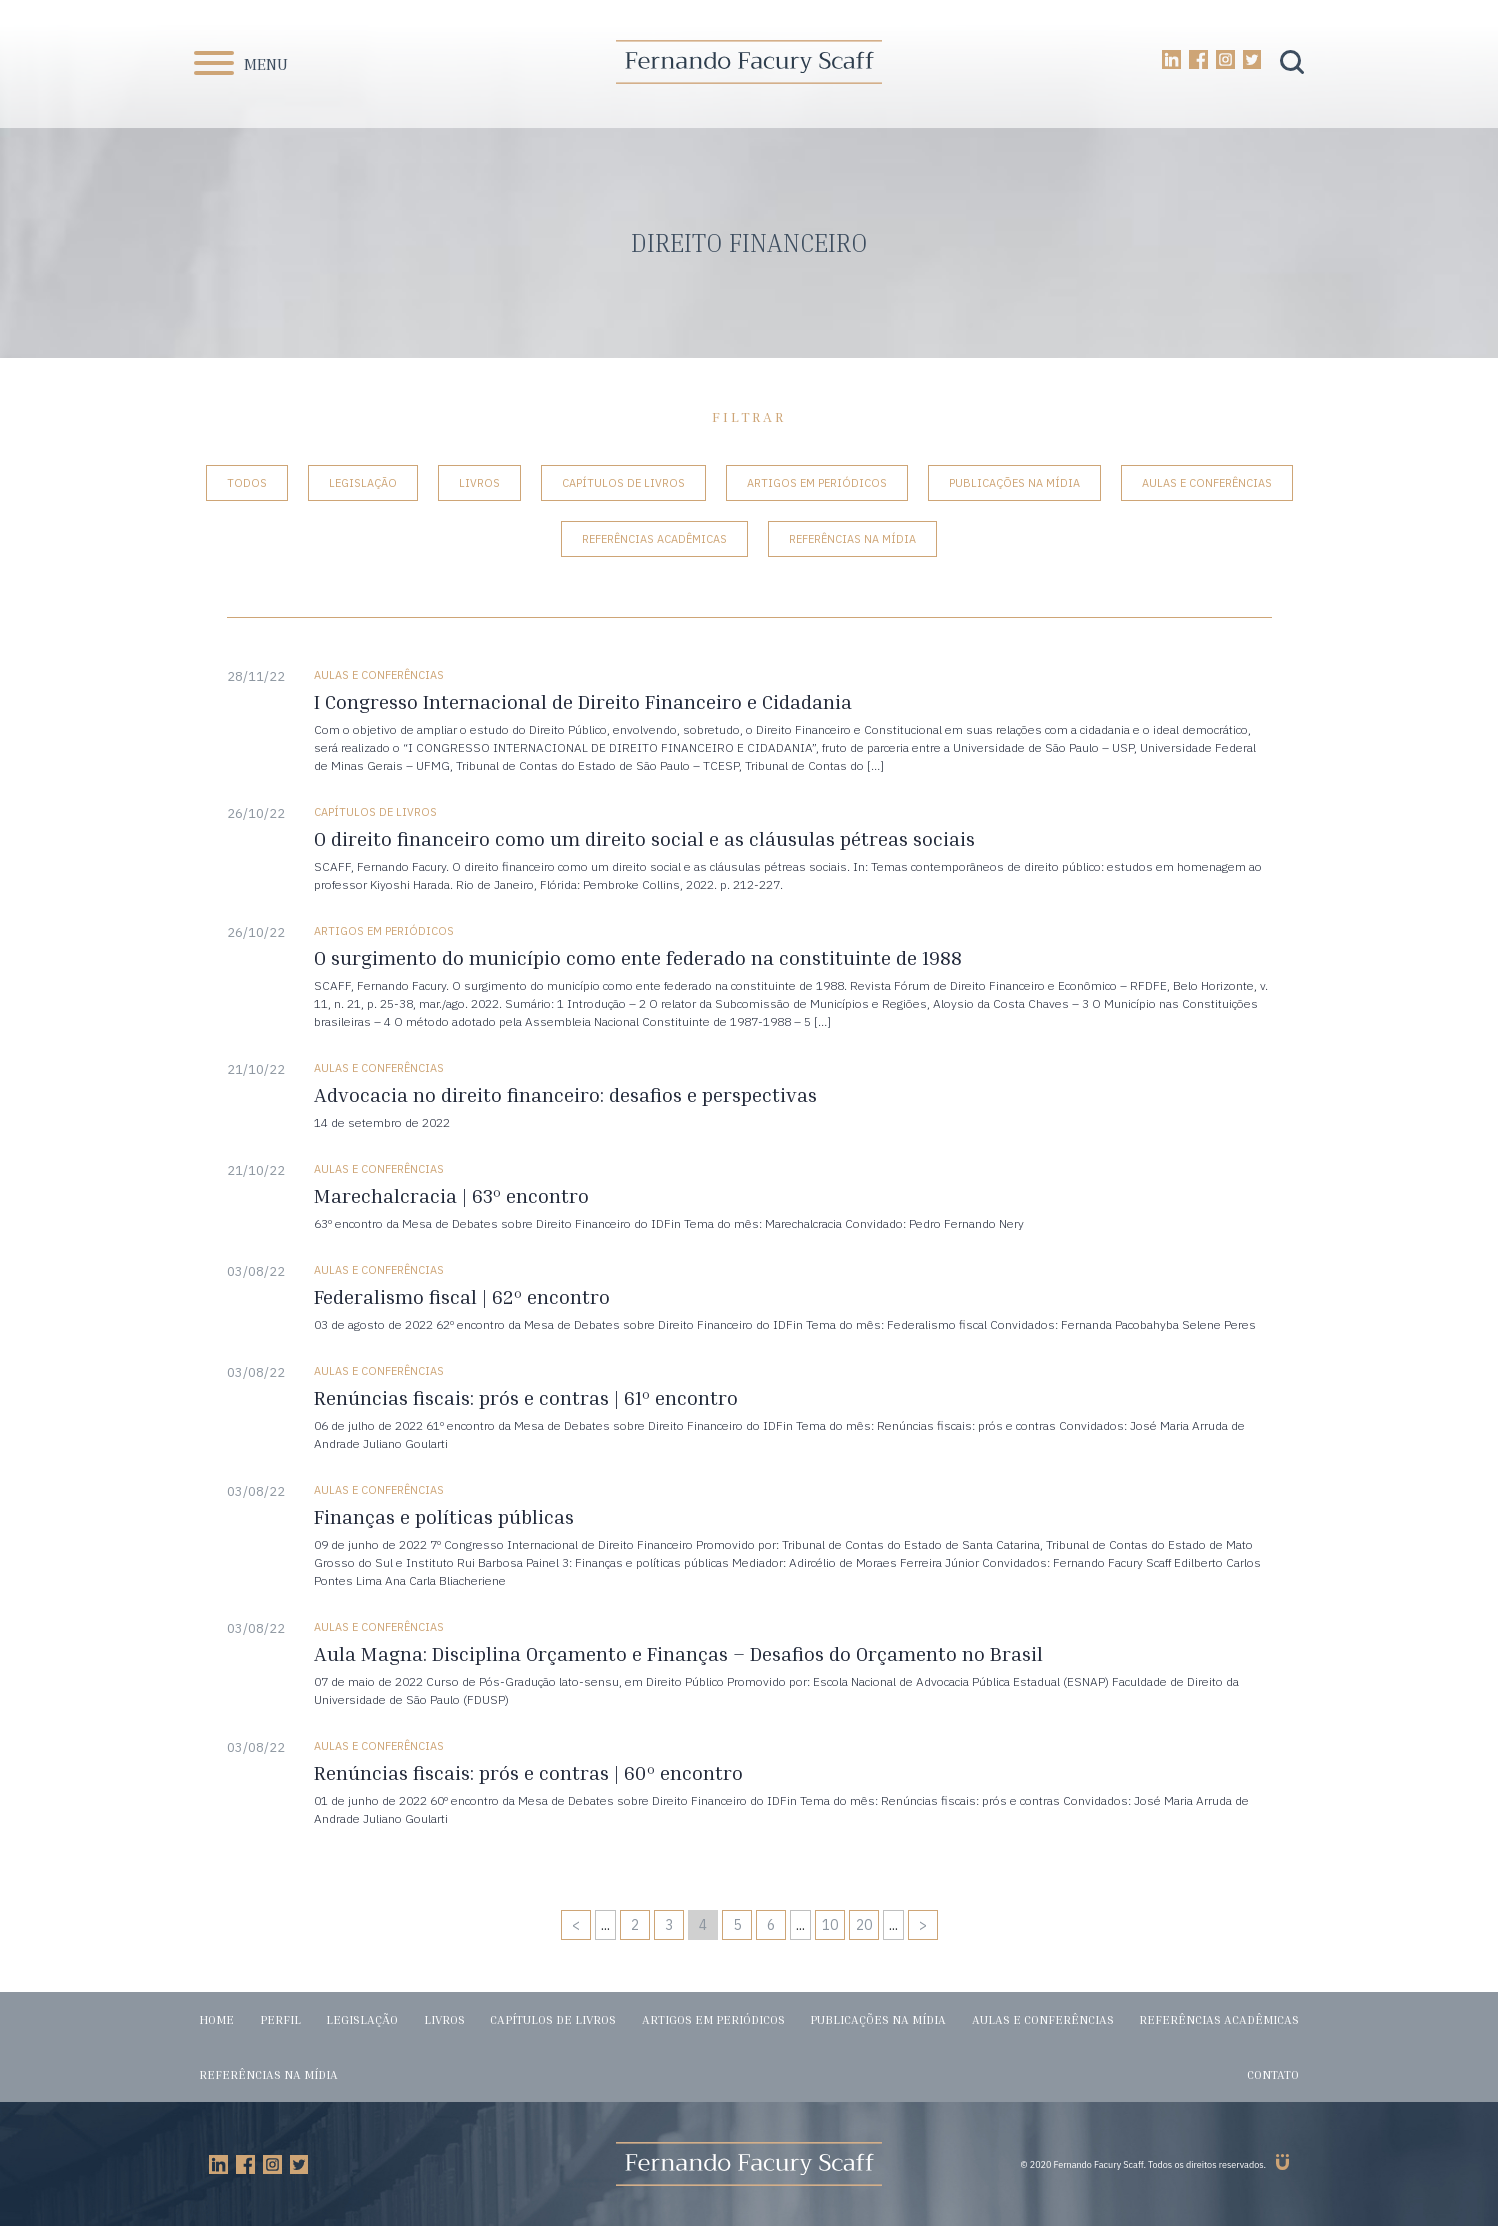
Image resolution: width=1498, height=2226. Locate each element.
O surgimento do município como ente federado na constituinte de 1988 (638, 957)
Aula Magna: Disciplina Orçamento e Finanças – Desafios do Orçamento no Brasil (678, 1653)
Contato (1273, 2074)
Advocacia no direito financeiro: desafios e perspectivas (565, 1094)
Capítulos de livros (623, 483)
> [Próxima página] (923, 1925)
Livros (479, 483)
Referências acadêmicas (654, 539)
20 (864, 1925)
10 (830, 1925)
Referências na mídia (852, 539)
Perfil (280, 2019)
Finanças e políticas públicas (444, 1516)
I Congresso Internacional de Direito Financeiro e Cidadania (583, 701)
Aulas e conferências (1207, 483)
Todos (247, 483)
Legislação (363, 483)
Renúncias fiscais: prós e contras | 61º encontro (526, 1397)
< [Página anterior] (576, 1925)
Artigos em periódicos (817, 483)
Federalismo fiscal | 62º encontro (462, 1296)
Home (216, 2019)
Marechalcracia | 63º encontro (451, 1195)
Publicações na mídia (1014, 483)
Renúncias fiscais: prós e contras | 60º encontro (528, 1772)
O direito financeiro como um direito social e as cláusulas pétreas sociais (644, 838)
